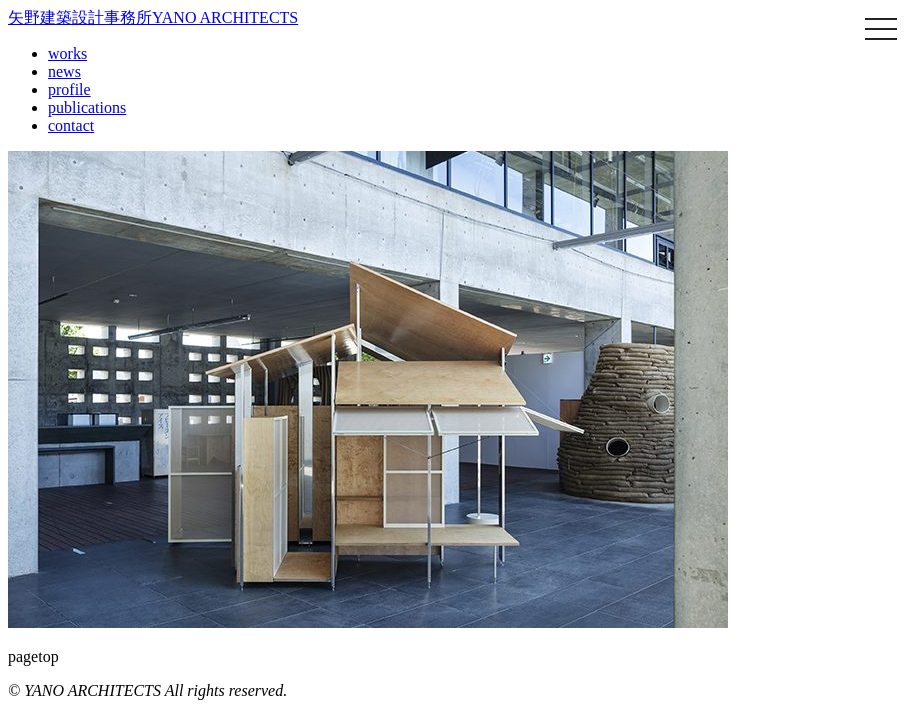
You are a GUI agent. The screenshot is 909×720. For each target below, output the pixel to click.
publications (87, 107)
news (64, 71)
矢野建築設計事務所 (153, 17)
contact (71, 125)
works (67, 53)
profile (69, 89)
